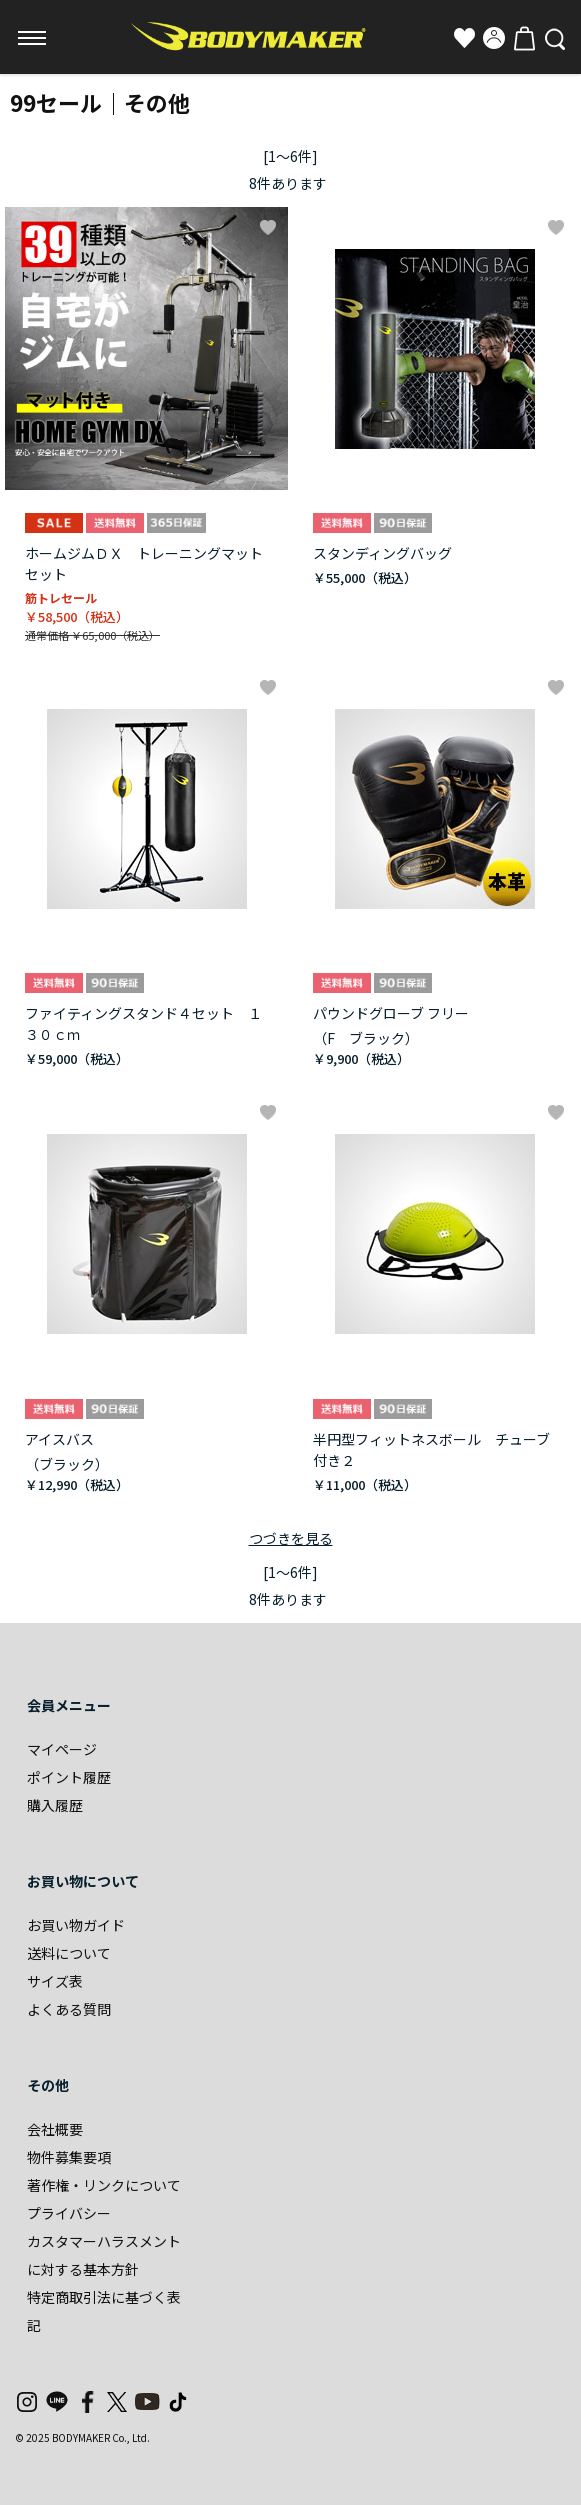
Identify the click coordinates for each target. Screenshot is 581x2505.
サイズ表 (55, 1981)
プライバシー (69, 2213)
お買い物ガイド (76, 1925)
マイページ (62, 1749)
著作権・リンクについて (104, 2185)
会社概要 (55, 2129)
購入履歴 (55, 1805)
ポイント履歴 (69, 1777)
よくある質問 (69, 2009)
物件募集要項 (69, 2157)
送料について (69, 1953)
